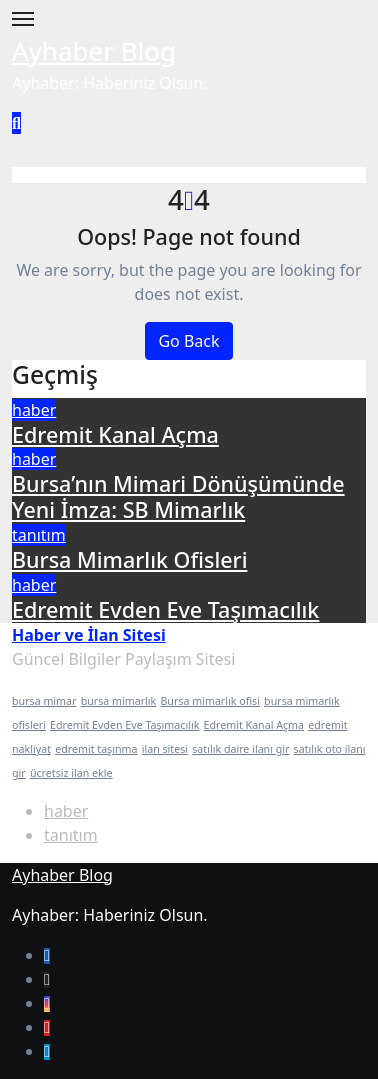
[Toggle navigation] (23, 19)
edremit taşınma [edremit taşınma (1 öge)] (96, 749)
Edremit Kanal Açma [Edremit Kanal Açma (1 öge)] (254, 725)
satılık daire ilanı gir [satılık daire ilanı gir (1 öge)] (240, 749)
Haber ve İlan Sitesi (89, 635)
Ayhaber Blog (94, 51)
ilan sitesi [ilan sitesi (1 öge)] (165, 749)
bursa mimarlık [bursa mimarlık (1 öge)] (119, 701)
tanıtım (39, 535)
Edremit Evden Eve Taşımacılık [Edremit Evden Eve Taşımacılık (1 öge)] (124, 725)
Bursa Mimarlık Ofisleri (129, 559)
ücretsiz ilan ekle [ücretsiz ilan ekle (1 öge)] (71, 773)
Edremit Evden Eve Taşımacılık (165, 609)
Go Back (188, 341)
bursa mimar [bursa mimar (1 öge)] (44, 701)
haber (34, 410)
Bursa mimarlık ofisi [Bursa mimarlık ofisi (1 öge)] (210, 701)
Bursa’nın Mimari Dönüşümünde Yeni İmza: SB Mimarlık (178, 496)
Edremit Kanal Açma (115, 434)
